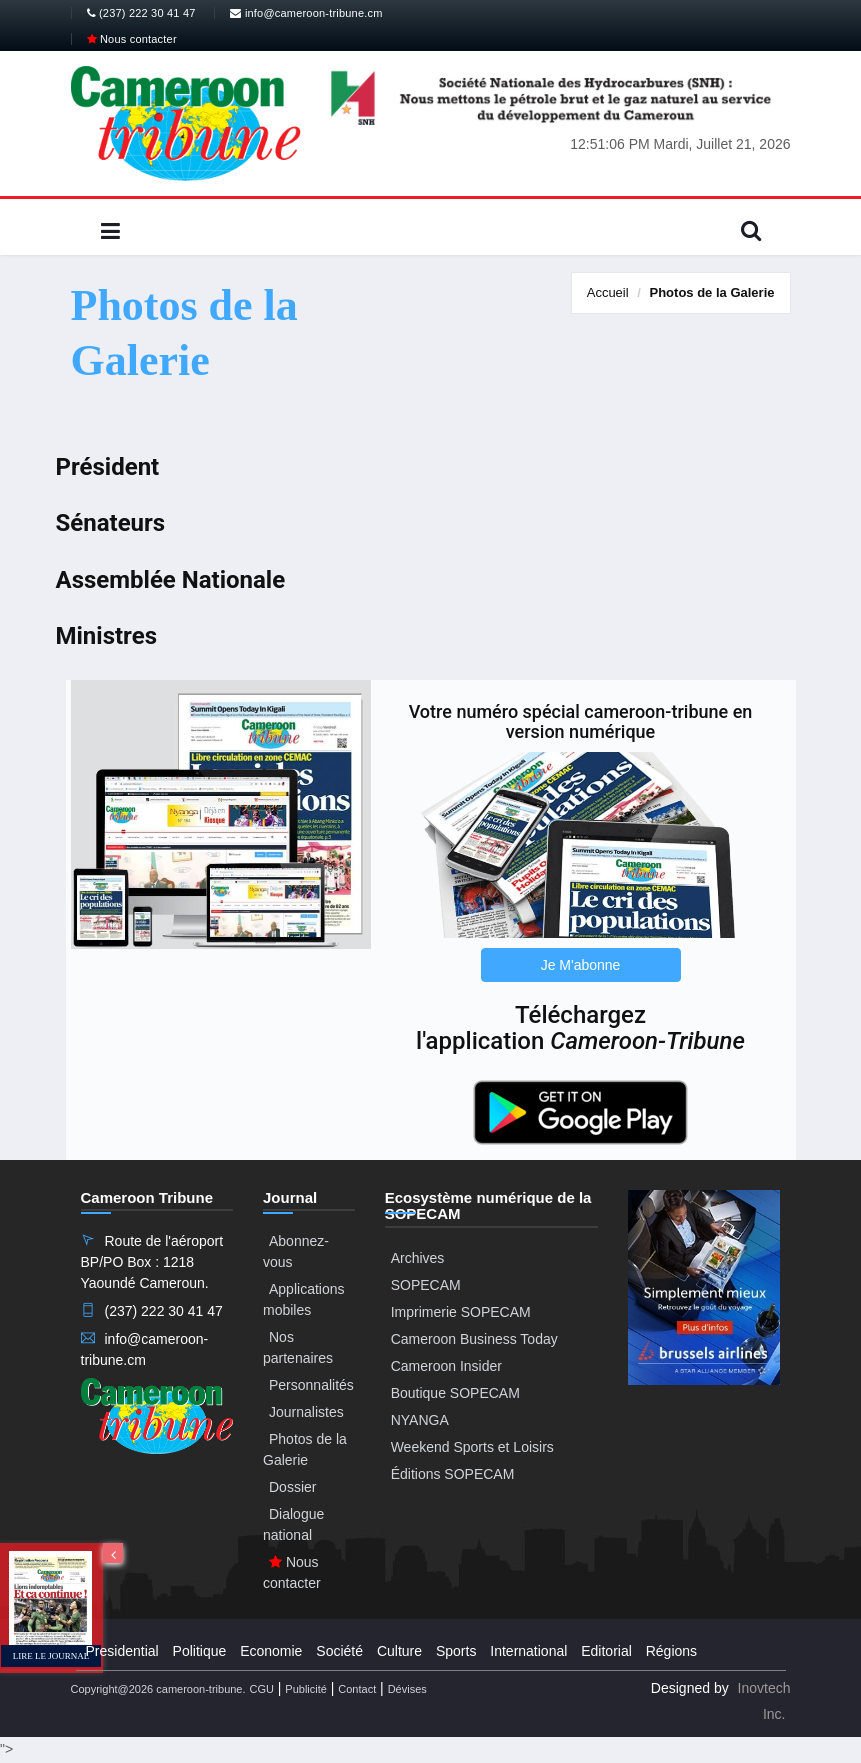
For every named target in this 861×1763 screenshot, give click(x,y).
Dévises (407, 1689)
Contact (357, 1689)
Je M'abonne (581, 965)
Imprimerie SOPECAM (461, 1312)
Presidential (122, 1651)
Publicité (306, 1689)
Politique (200, 1651)
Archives (418, 1258)
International (528, 1651)
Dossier (292, 1487)
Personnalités (311, 1385)
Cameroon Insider (446, 1366)
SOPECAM (426, 1285)
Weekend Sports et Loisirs (472, 1447)
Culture (399, 1651)
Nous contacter (132, 39)
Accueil (608, 292)
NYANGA (420, 1420)
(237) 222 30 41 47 (141, 13)
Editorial (606, 1651)
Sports (456, 1651)
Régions (671, 1651)
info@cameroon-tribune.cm (306, 13)
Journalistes (306, 1412)
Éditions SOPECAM (453, 1474)
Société (339, 1651)
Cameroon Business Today (474, 1339)
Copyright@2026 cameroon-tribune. (158, 1689)
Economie (271, 1651)
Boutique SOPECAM (455, 1393)
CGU (261, 1689)
